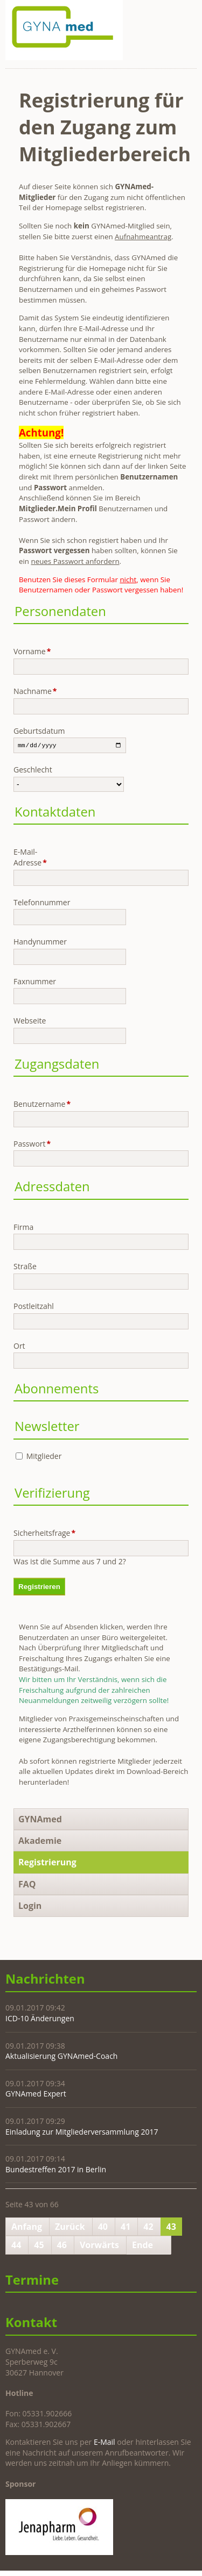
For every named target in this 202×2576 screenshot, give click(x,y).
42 (148, 2228)
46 (62, 2246)
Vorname (30, 651)
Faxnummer (30, 982)
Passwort (30, 1145)
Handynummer (30, 943)
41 (125, 2228)
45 (39, 2246)
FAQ (27, 1885)
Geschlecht (30, 770)
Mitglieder (44, 1457)
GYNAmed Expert (35, 2095)
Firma (23, 1227)
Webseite (29, 1022)
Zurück (70, 2228)
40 (103, 2228)
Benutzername (30, 1105)
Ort (19, 1346)
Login (29, 1907)
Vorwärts (99, 2246)
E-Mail (104, 2443)
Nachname (30, 691)
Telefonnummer (30, 903)
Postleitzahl (30, 1307)
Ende (142, 2246)
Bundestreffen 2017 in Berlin (55, 2170)
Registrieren (39, 1588)
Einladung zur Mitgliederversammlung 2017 (81, 2132)
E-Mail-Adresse (30, 858)
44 (16, 2246)
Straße (25, 1267)
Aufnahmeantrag (143, 236)
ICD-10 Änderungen (39, 2019)
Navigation (187, 14)
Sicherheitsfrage (30, 1534)
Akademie (39, 1842)
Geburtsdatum (30, 731)
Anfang (26, 2228)
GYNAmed (40, 1820)
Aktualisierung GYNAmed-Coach (61, 2057)
